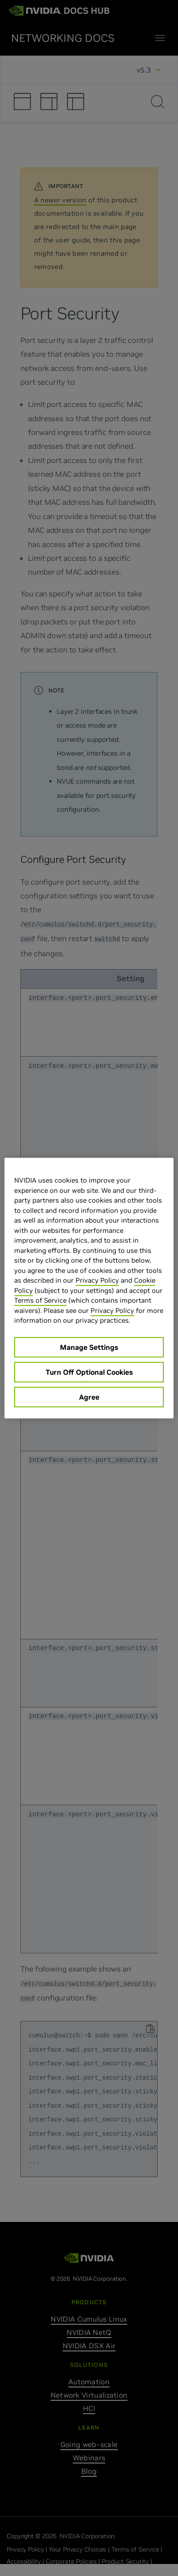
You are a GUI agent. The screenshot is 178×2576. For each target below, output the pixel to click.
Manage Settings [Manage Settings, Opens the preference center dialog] (89, 1347)
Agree (89, 1397)
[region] (89, 1288)
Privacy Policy (97, 1280)
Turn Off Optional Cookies (89, 1372)
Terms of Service (40, 1300)
